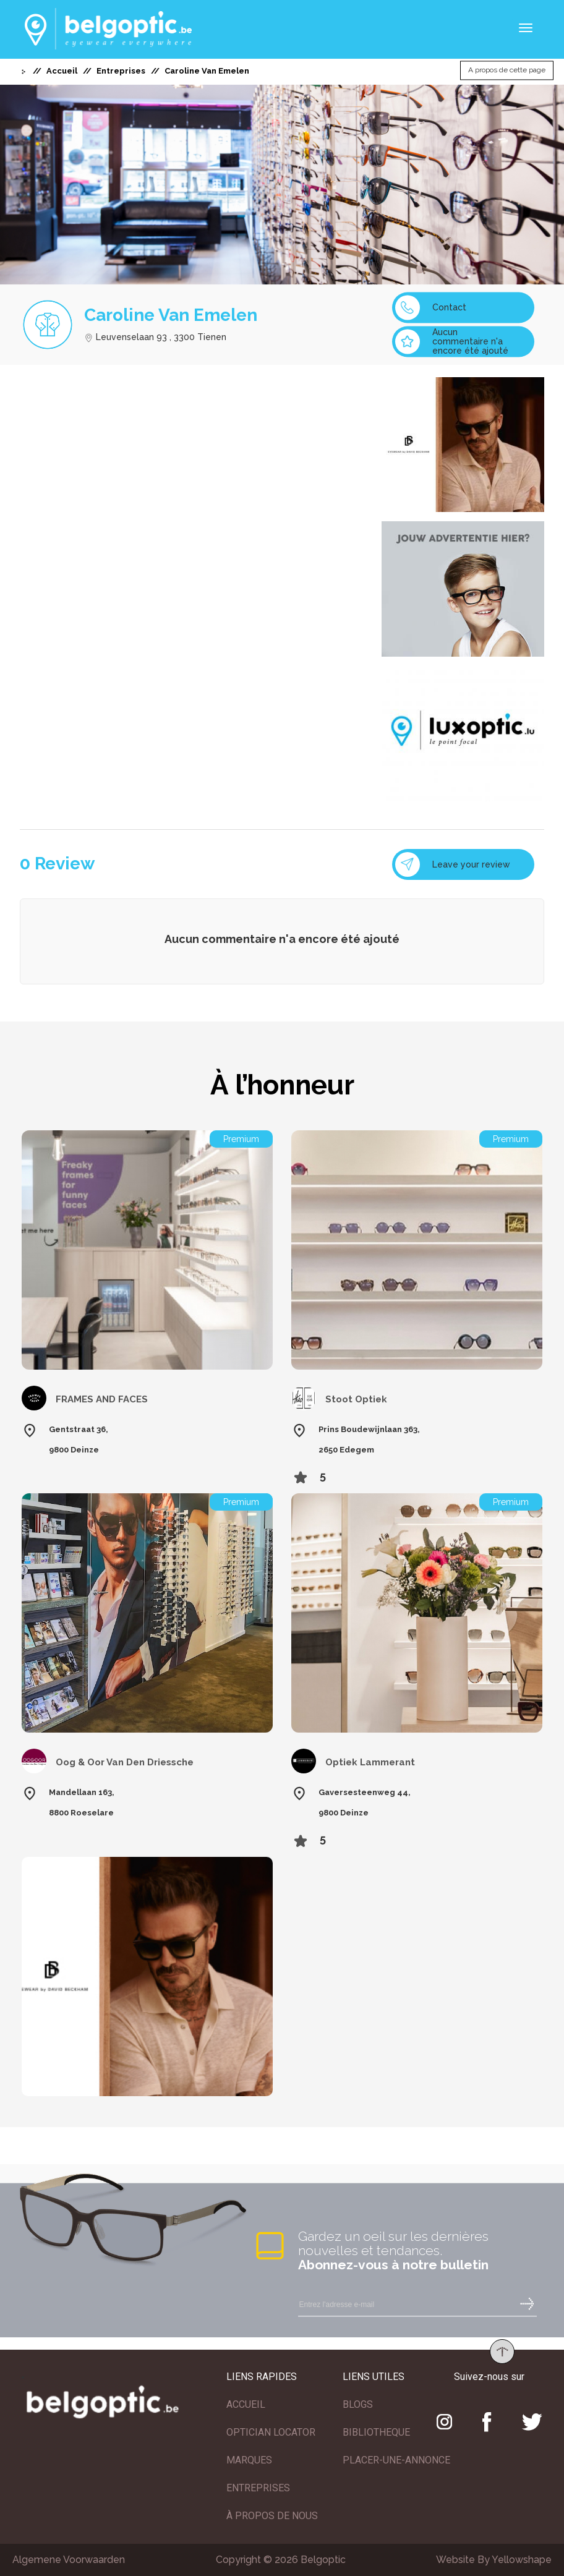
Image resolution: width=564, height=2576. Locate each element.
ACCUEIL (245, 2404)
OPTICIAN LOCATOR (270, 2432)
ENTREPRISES (258, 2488)
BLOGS (358, 2404)
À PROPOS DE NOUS (272, 2516)
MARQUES (249, 2460)
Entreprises (120, 70)
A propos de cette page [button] (506, 70)
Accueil (61, 70)
